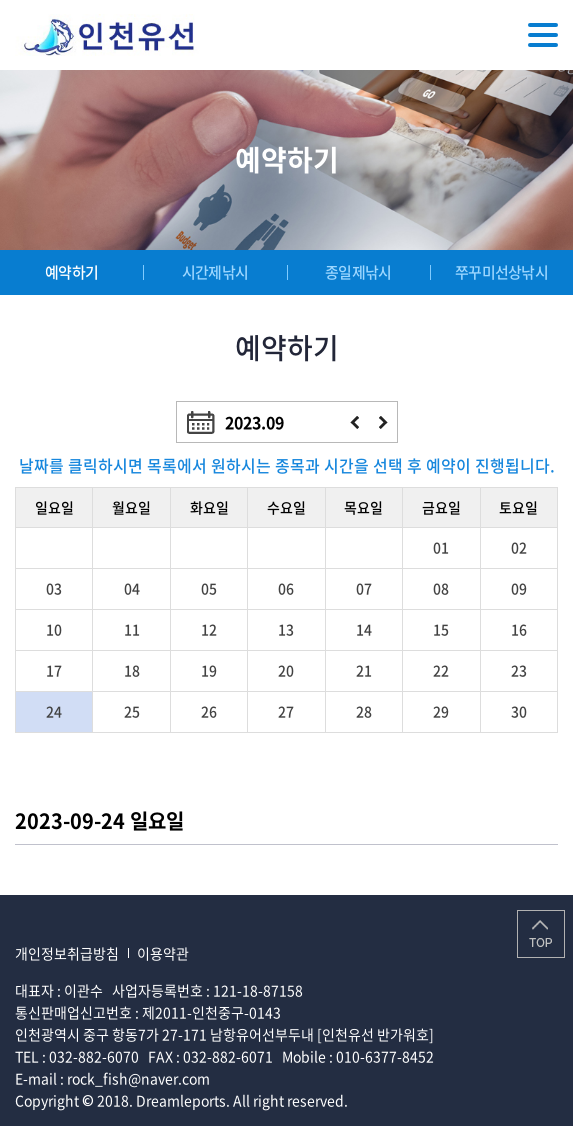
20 (286, 670)
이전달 (354, 422)
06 (286, 588)
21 (364, 670)
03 (54, 588)
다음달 (383, 422)
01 (441, 547)
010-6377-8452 (385, 1056)
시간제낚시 (215, 272)
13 (286, 629)
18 (132, 670)
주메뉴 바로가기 (0, 0)
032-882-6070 (94, 1056)
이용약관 (163, 953)
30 (519, 711)
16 (519, 629)
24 (54, 711)
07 (364, 588)
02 (519, 547)
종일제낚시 (358, 272)
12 (209, 629)
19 (209, 670)
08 (441, 588)
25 (132, 711)
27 (286, 711)
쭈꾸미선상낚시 (501, 272)
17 (54, 670)
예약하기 (71, 272)
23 (519, 670)
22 (441, 670)
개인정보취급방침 (67, 953)
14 (364, 629)
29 (441, 711)
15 (441, 629)
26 (209, 711)
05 (209, 588)
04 (132, 588)
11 (132, 629)
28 (364, 711)
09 (519, 588)
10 (54, 629)
